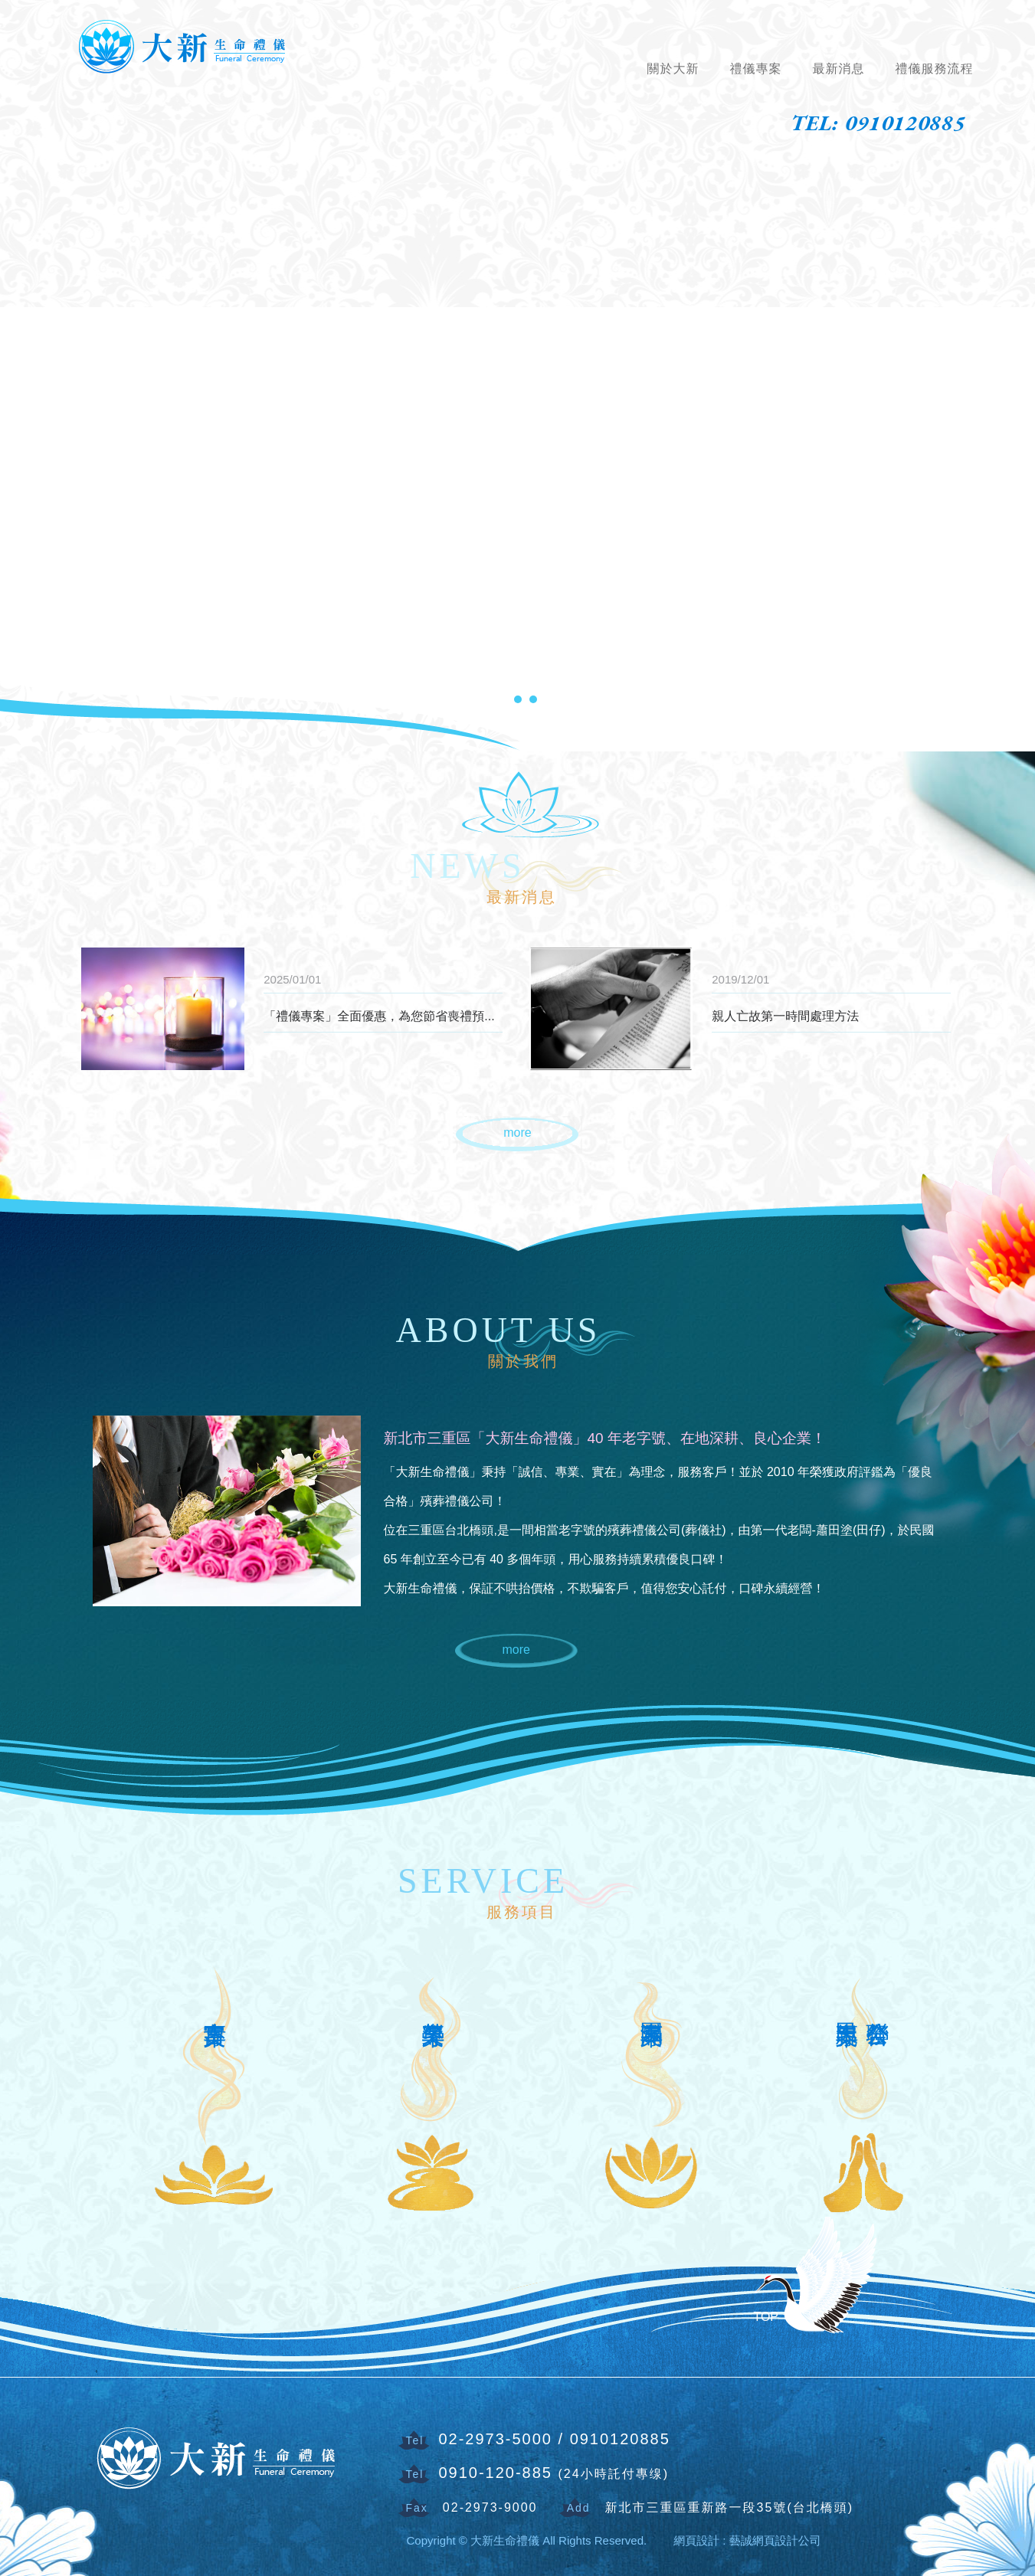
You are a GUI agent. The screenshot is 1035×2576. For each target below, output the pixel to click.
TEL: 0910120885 (878, 122)
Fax (417, 2508)
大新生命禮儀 (184, 45)
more (517, 1132)
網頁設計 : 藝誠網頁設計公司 (747, 2540)
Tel (415, 2440)
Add (579, 2508)
